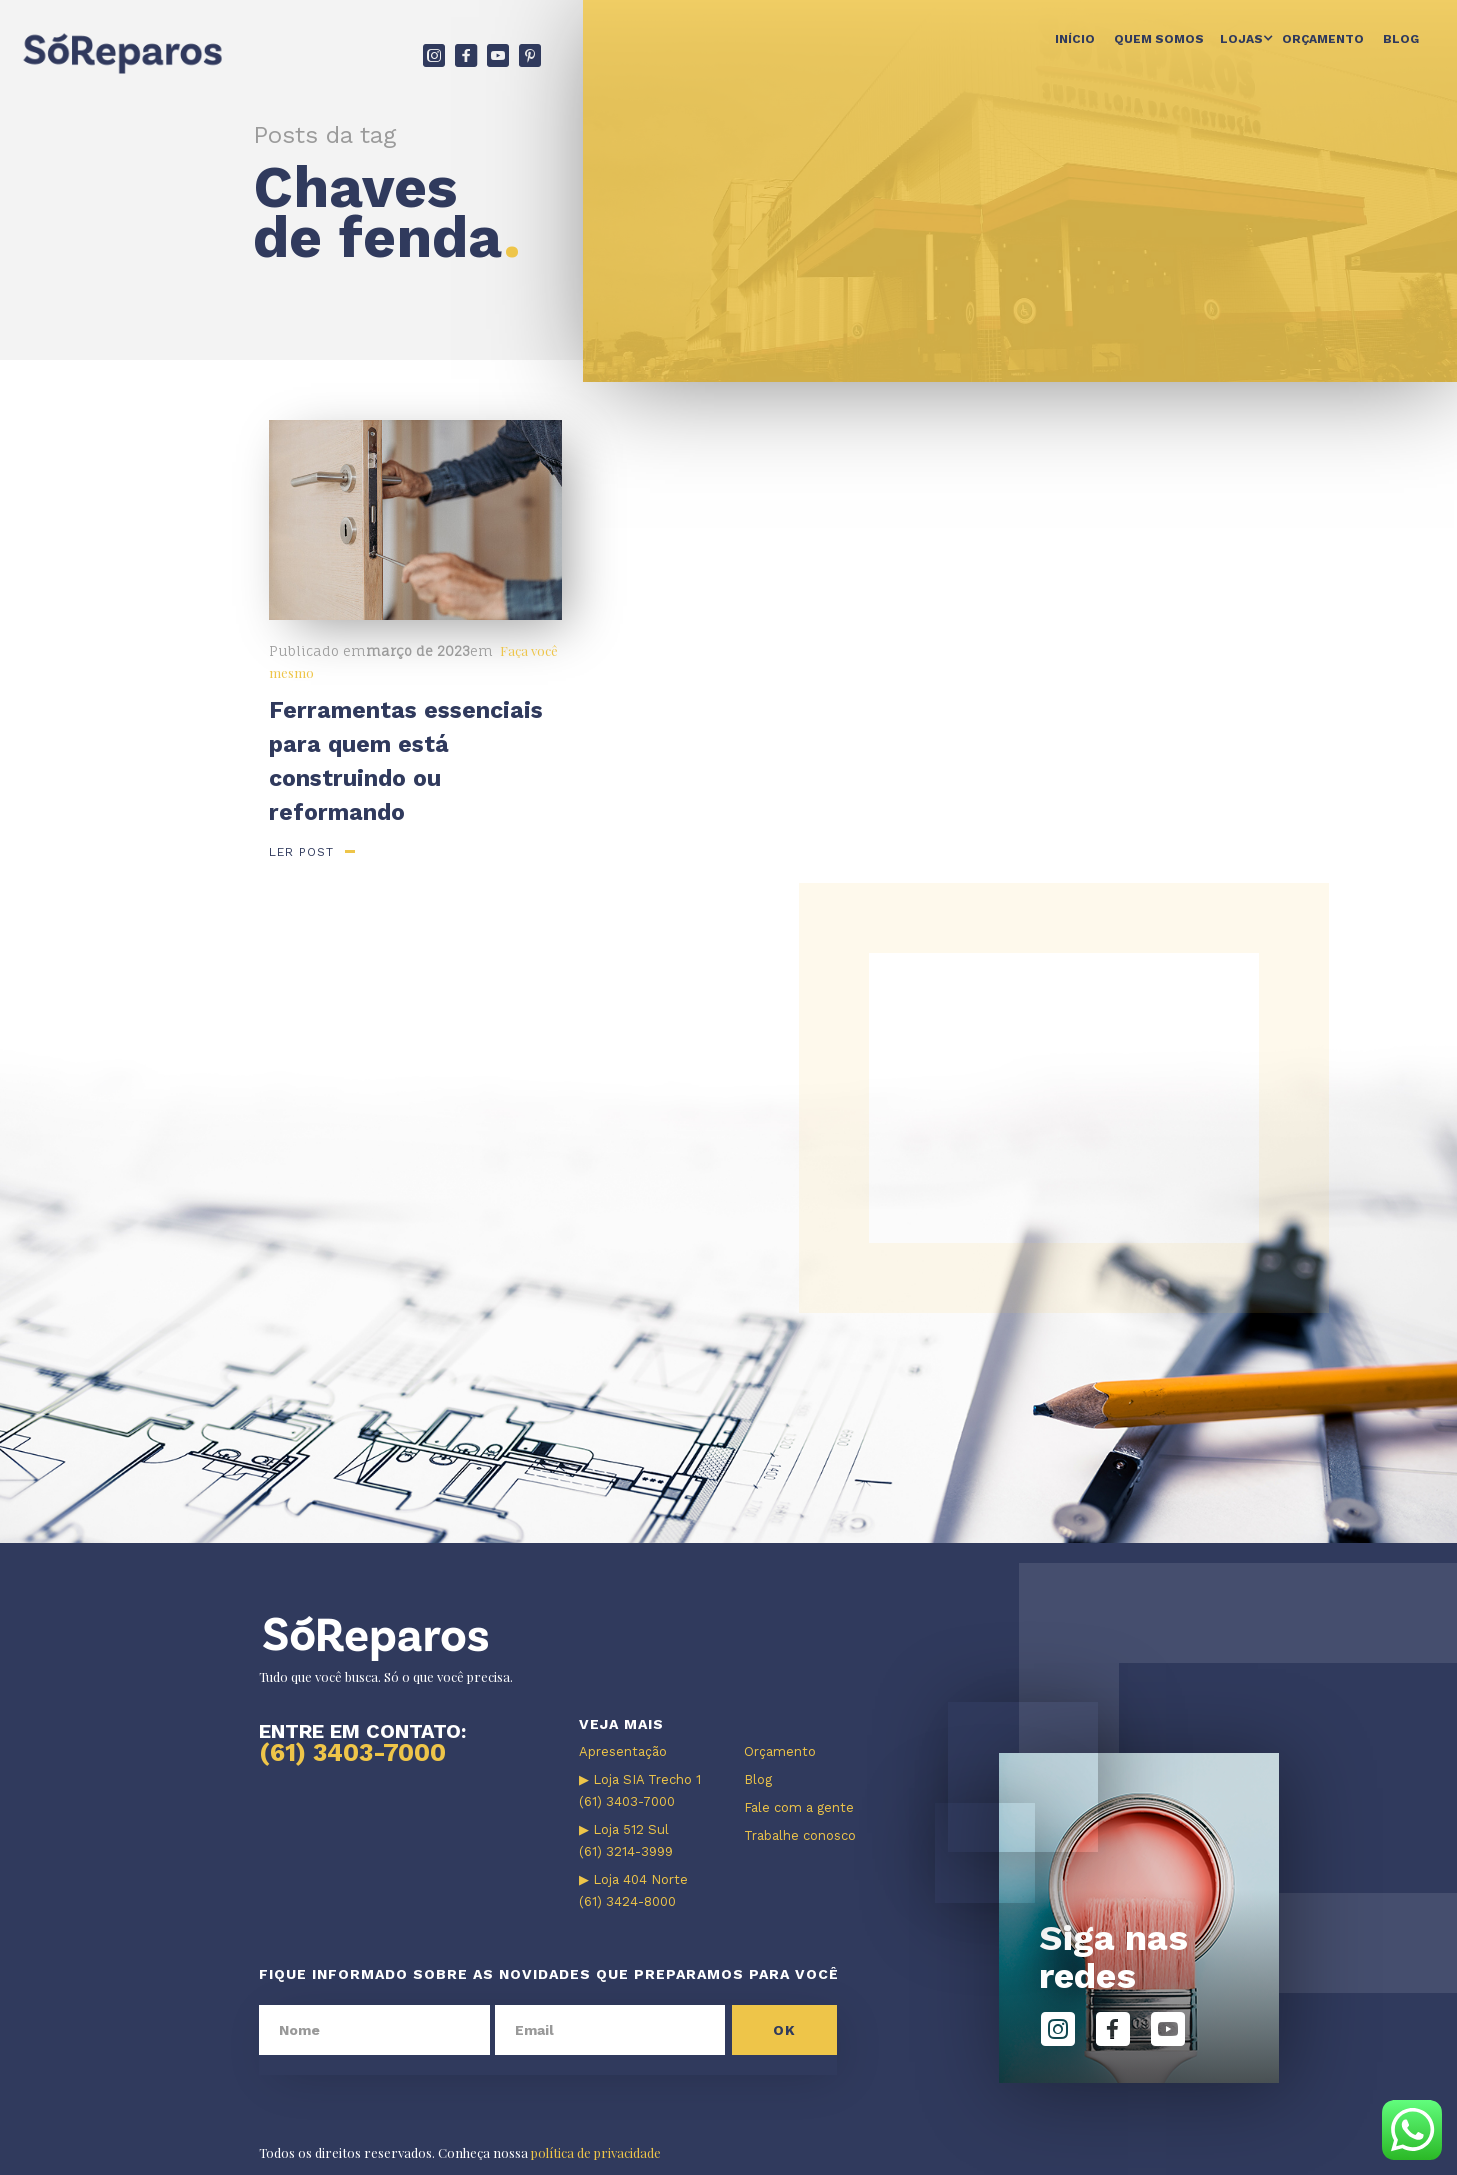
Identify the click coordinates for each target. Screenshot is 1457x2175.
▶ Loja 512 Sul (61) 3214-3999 (626, 1840)
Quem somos (1159, 39)
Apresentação (623, 1751)
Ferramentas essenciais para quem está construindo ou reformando (406, 761)
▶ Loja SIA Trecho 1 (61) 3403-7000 (640, 1790)
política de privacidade (596, 2152)
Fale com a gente (799, 1807)
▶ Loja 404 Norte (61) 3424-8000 (633, 1890)
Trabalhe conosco (800, 1835)
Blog (1401, 39)
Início (1075, 39)
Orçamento (1323, 39)
